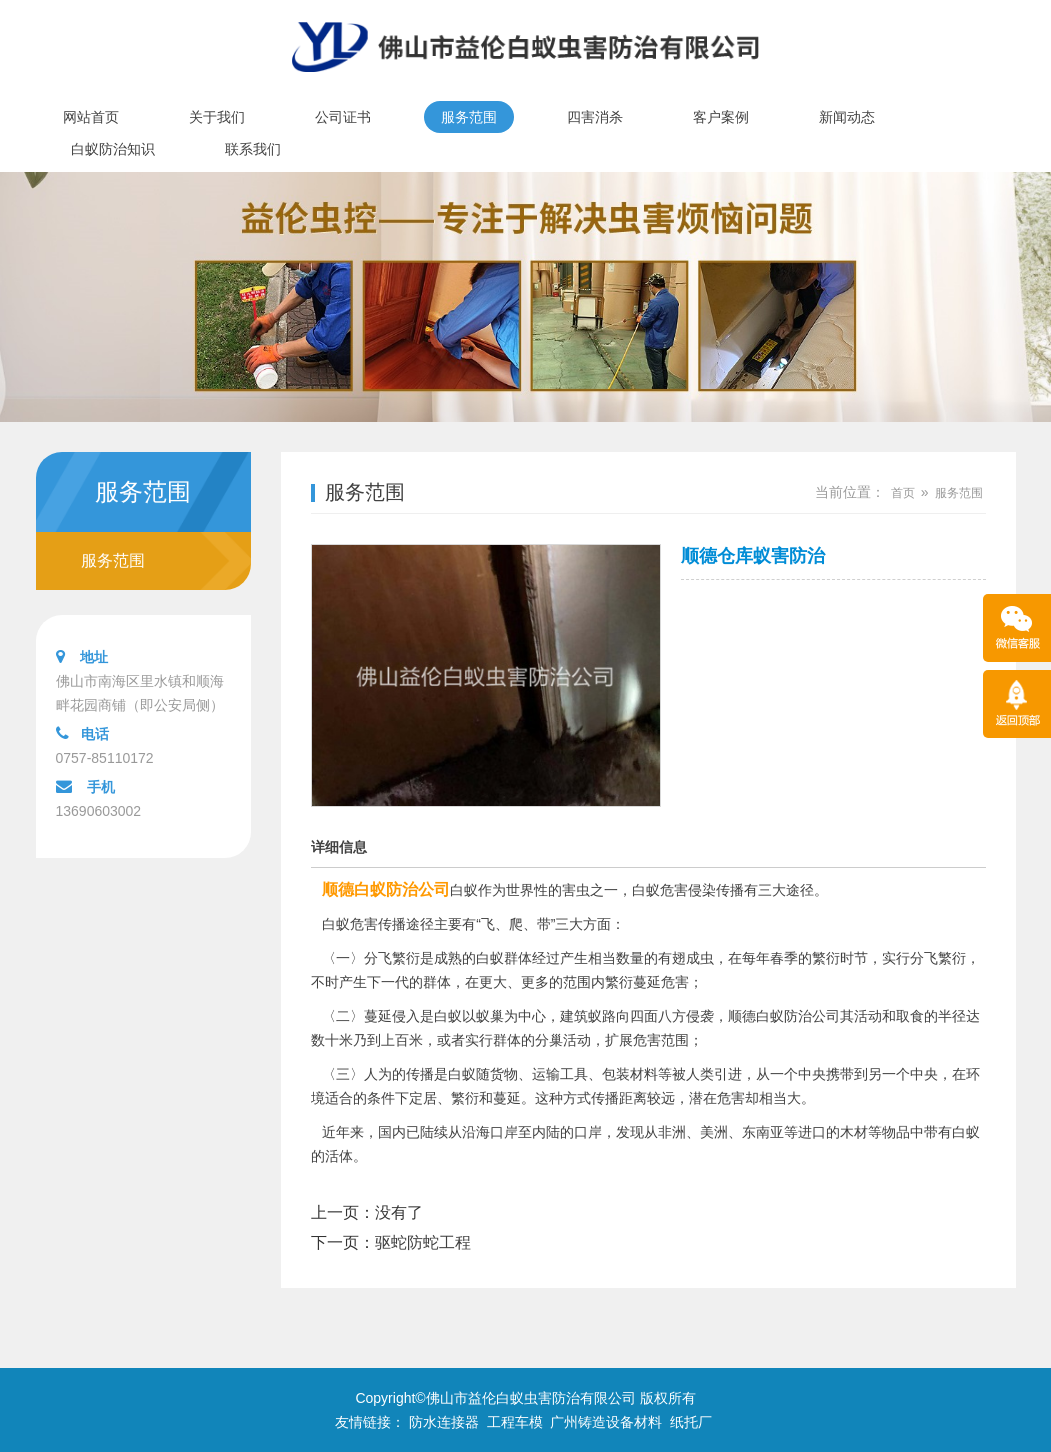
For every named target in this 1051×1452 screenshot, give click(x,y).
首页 (903, 493)
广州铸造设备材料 (606, 1422)
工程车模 (515, 1422)
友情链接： (370, 1422)
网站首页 (91, 117)
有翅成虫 (686, 958)
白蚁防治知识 (113, 149)
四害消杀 (595, 117)
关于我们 (217, 117)
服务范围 (469, 117)
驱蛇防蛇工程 (423, 1242)
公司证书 (343, 117)
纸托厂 (691, 1422)
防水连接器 (444, 1422)
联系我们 (253, 149)
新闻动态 (847, 117)
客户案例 (721, 117)
